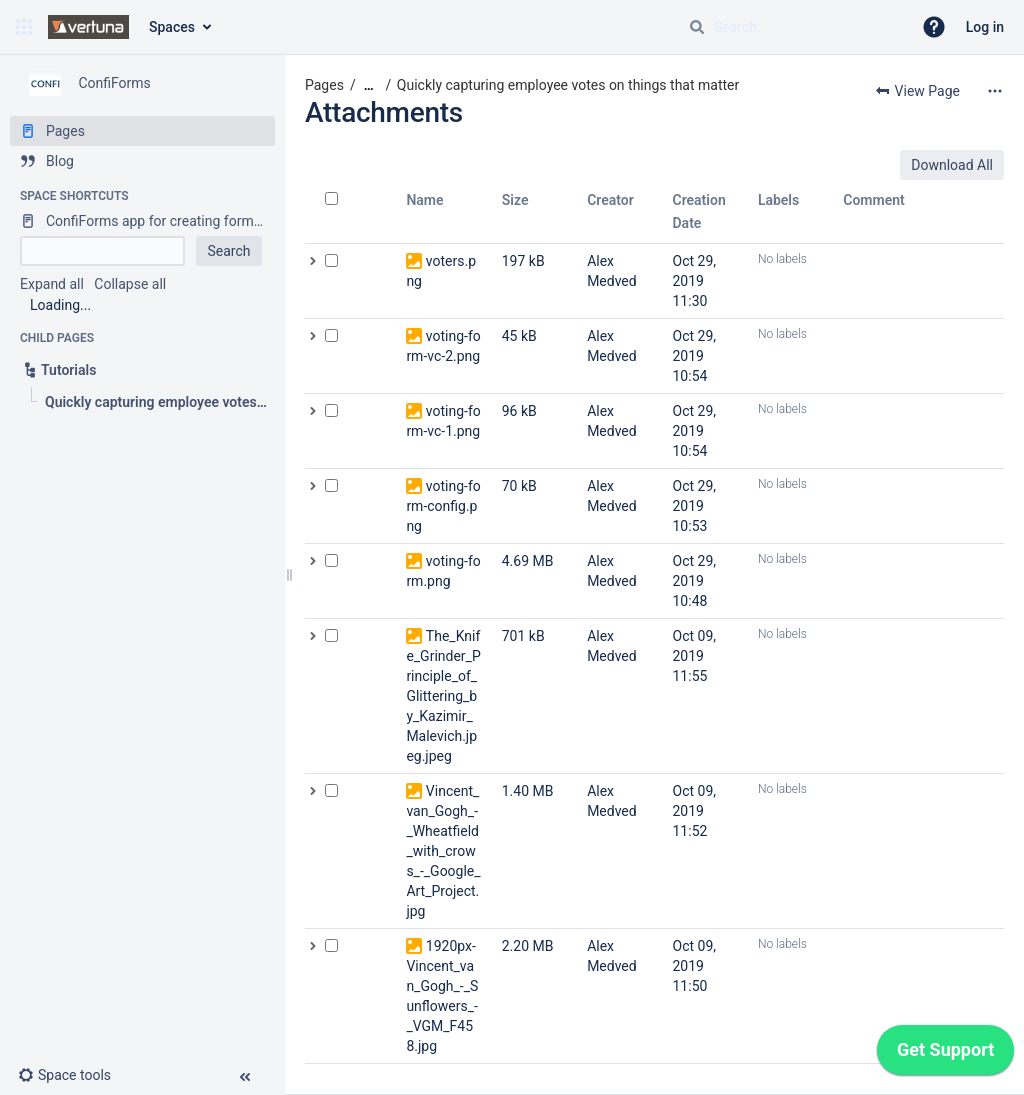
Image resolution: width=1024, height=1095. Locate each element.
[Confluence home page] (88, 27)
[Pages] (142, 131)
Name (424, 200)
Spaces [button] (172, 27)
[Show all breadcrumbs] (369, 85)
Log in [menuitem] (985, 27)
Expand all (52, 284)
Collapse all (130, 284)
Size (515, 200)
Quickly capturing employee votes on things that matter (568, 85)
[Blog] (142, 161)
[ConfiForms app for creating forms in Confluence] (142, 221)
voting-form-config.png (443, 506)
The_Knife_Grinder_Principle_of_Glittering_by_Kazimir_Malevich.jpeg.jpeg (443, 696)
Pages (324, 85)
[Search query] (792, 27)
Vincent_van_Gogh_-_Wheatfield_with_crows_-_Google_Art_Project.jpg (443, 851)
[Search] (697, 27)
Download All (952, 165)
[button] (24, 27)
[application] (945, 1055)
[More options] (995, 91)
